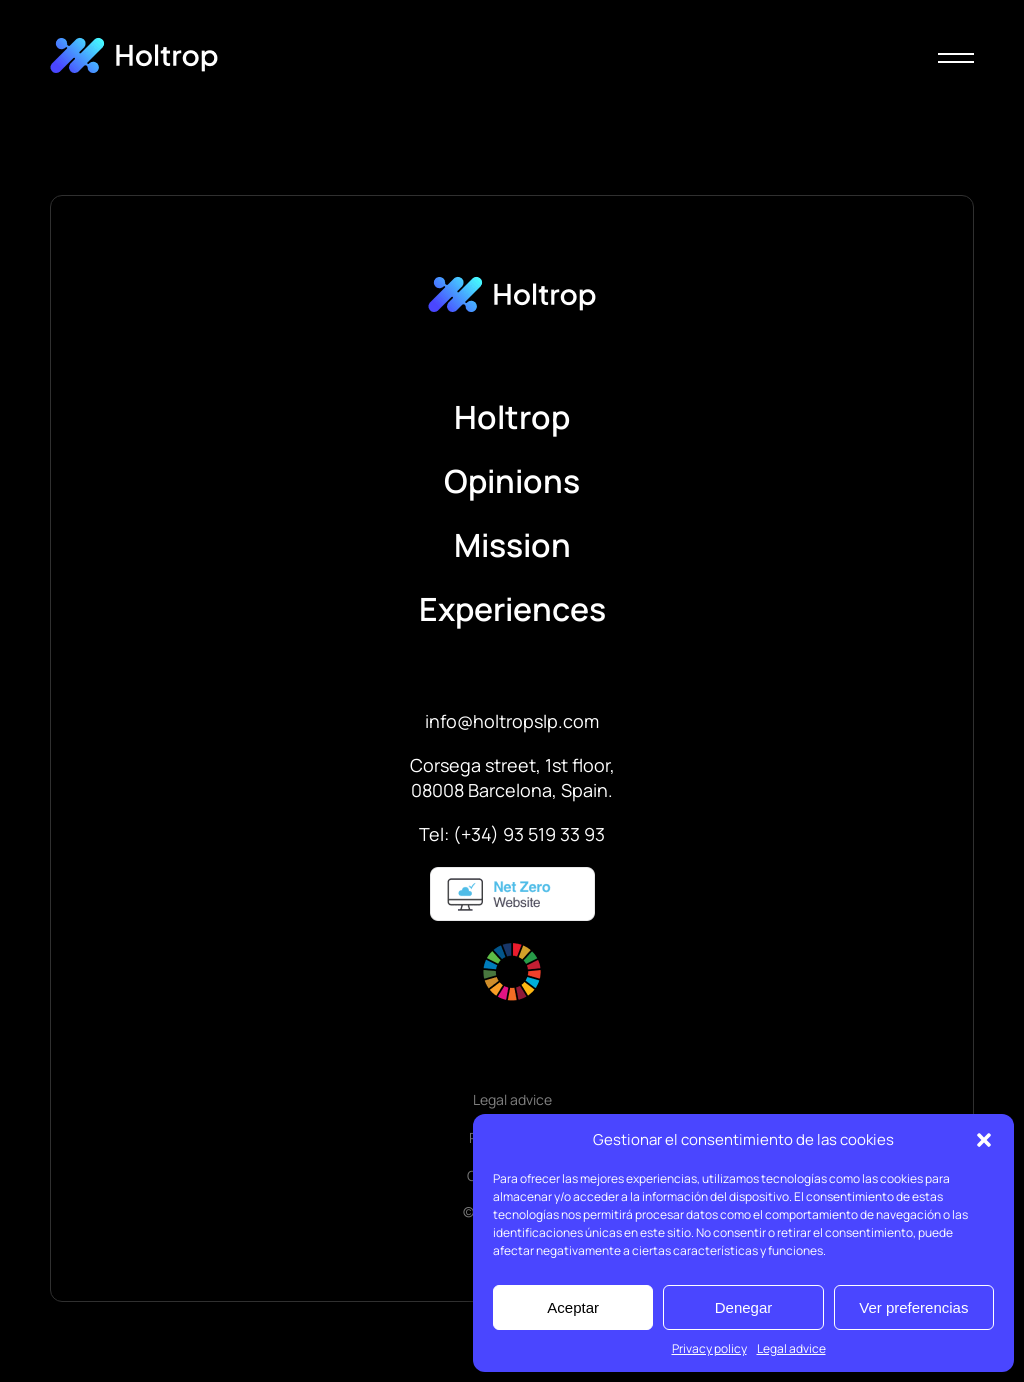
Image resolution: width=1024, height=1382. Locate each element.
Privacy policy (709, 1348)
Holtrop (512, 417)
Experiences (512, 609)
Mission (512, 545)
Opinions (512, 481)
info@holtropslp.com (512, 721)
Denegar (744, 1307)
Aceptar (573, 1307)
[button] (984, 1140)
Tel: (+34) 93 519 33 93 (512, 834)
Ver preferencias (913, 1307)
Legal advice (791, 1348)
